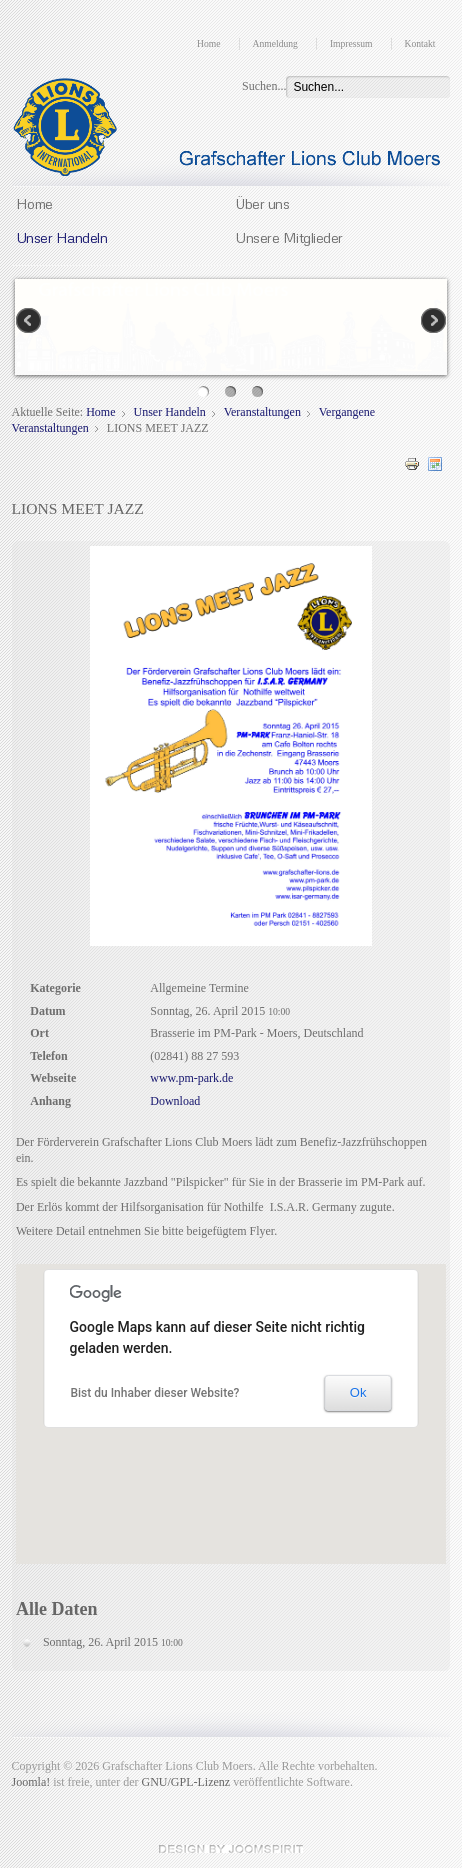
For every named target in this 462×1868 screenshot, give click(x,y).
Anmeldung (275, 43)
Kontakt (420, 43)
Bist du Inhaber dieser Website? (154, 1393)
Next (432, 322)
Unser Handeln (62, 237)
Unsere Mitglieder (289, 237)
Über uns (262, 203)
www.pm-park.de (191, 1078)
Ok (358, 1392)
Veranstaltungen (262, 412)
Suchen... (264, 86)
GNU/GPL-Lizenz (186, 1782)
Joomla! (31, 1782)
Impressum (351, 43)
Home (208, 43)
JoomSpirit (231, 1849)
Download (175, 1101)
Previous (30, 322)
